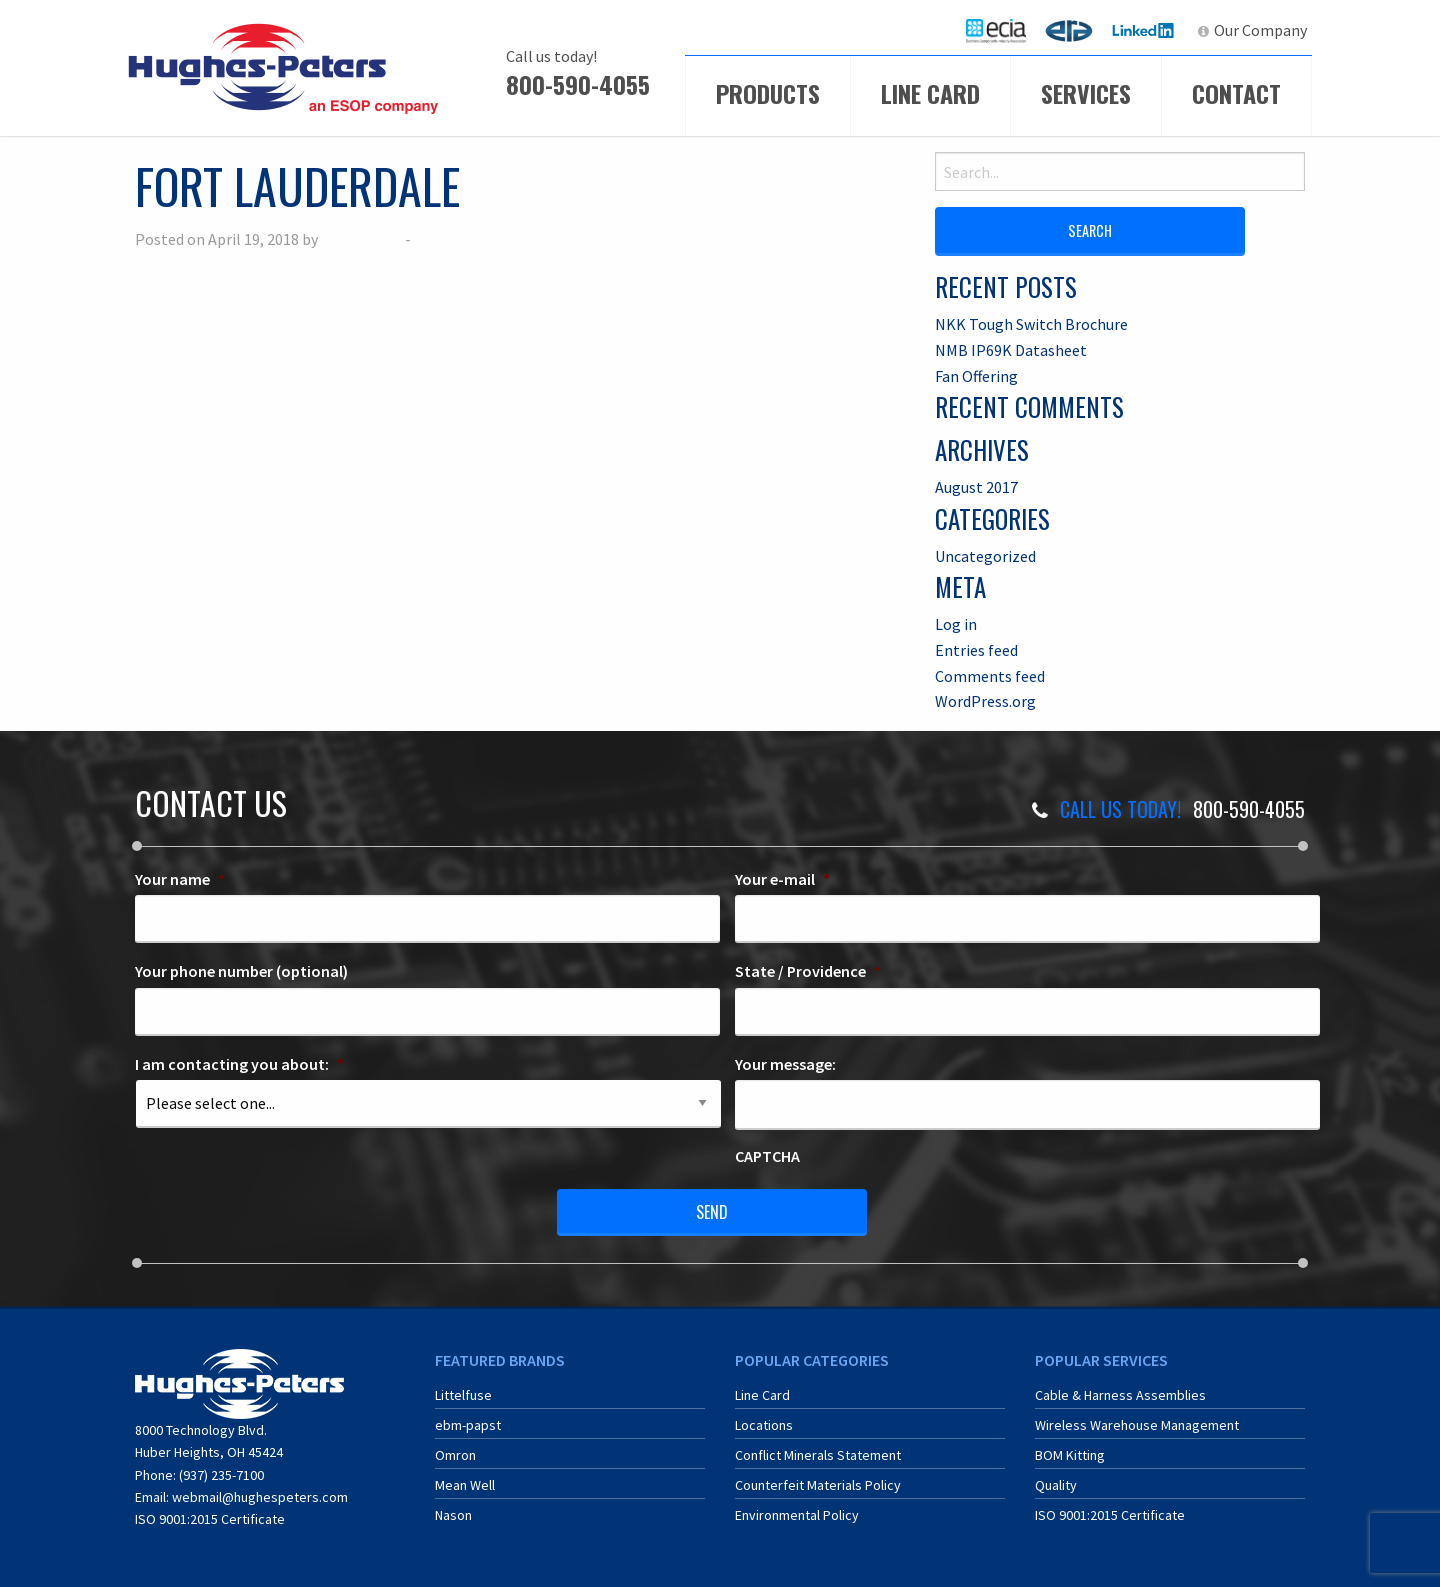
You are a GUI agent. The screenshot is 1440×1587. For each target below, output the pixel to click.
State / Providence (808, 971)
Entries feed (976, 650)
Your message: (785, 1064)
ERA (1075, 30)
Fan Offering (976, 376)
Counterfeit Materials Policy (818, 1485)
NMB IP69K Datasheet (1011, 350)
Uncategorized (985, 556)
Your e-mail (782, 879)
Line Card (930, 93)
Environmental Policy (797, 1515)
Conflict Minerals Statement (818, 1455)
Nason (453, 1515)
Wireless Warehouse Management (1137, 1425)
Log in (956, 624)
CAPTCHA (767, 1156)
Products (768, 93)
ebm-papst (468, 1425)
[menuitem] (996, 30)
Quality (1056, 1485)
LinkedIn (1145, 30)
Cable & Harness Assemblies (1120, 1395)
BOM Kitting (1070, 1455)
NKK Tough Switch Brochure (1031, 324)
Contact (1236, 93)
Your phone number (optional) (241, 971)
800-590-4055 (578, 84)
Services (1086, 93)
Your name (180, 879)
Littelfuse (463, 1395)
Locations (764, 1425)
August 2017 (976, 487)
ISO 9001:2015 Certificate (210, 1519)
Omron (455, 1455)
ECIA (1005, 30)
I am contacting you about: (239, 1064)
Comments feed (990, 676)
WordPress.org (985, 701)
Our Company (1260, 30)
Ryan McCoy (361, 239)
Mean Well (465, 1485)
